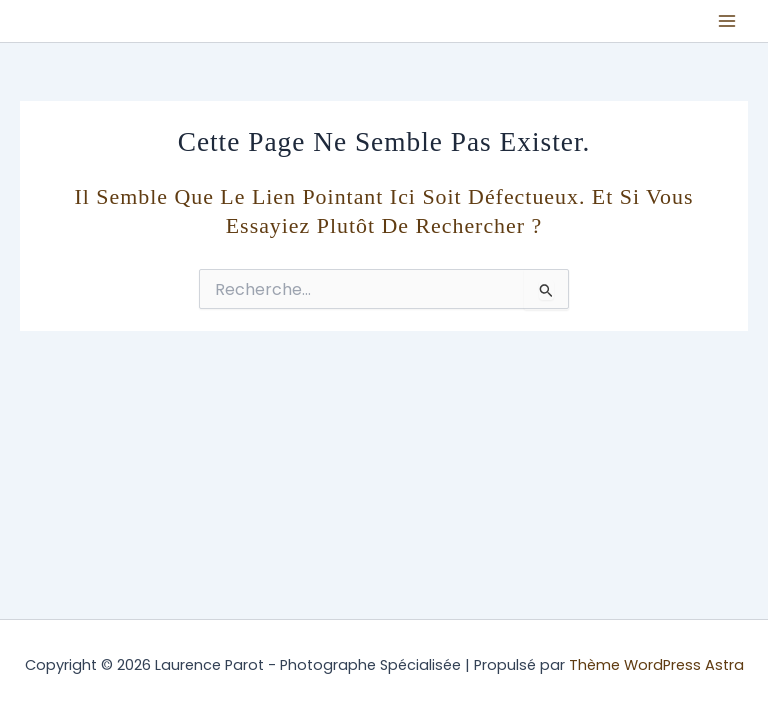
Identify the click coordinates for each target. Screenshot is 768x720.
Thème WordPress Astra (656, 665)
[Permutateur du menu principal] (727, 21)
